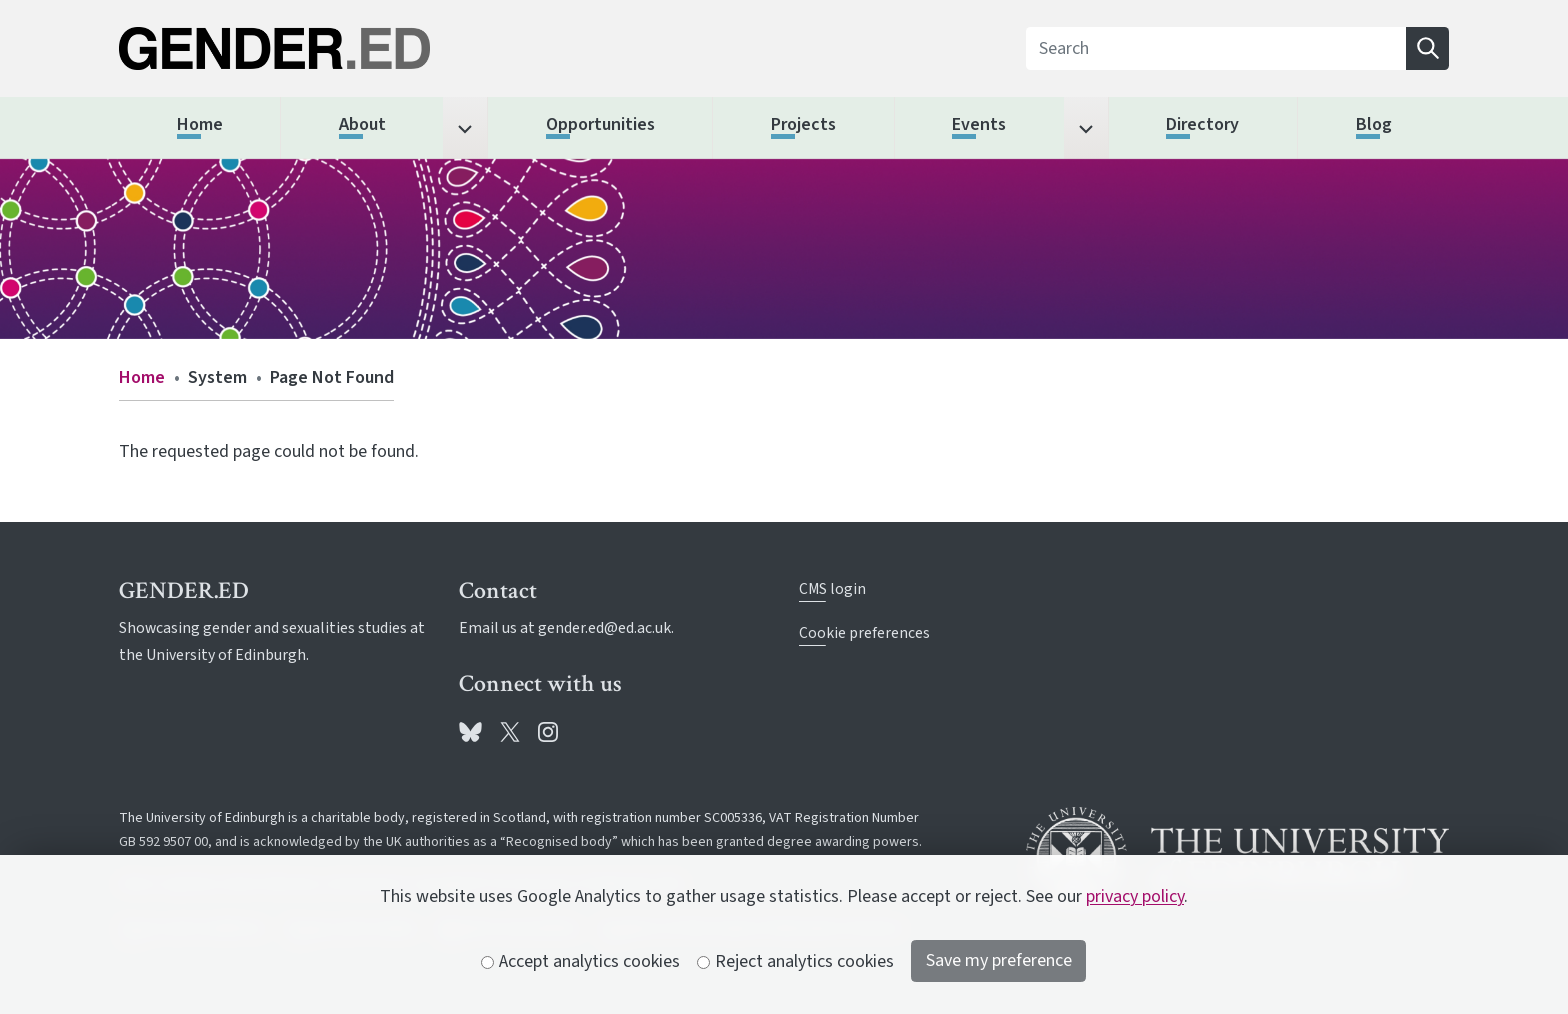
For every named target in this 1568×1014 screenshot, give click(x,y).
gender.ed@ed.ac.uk (604, 628)
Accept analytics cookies (581, 961)
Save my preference (999, 960)
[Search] (1216, 48)
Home (142, 377)
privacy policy (1135, 896)
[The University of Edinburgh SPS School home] (330, 48)
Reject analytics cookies (796, 961)
